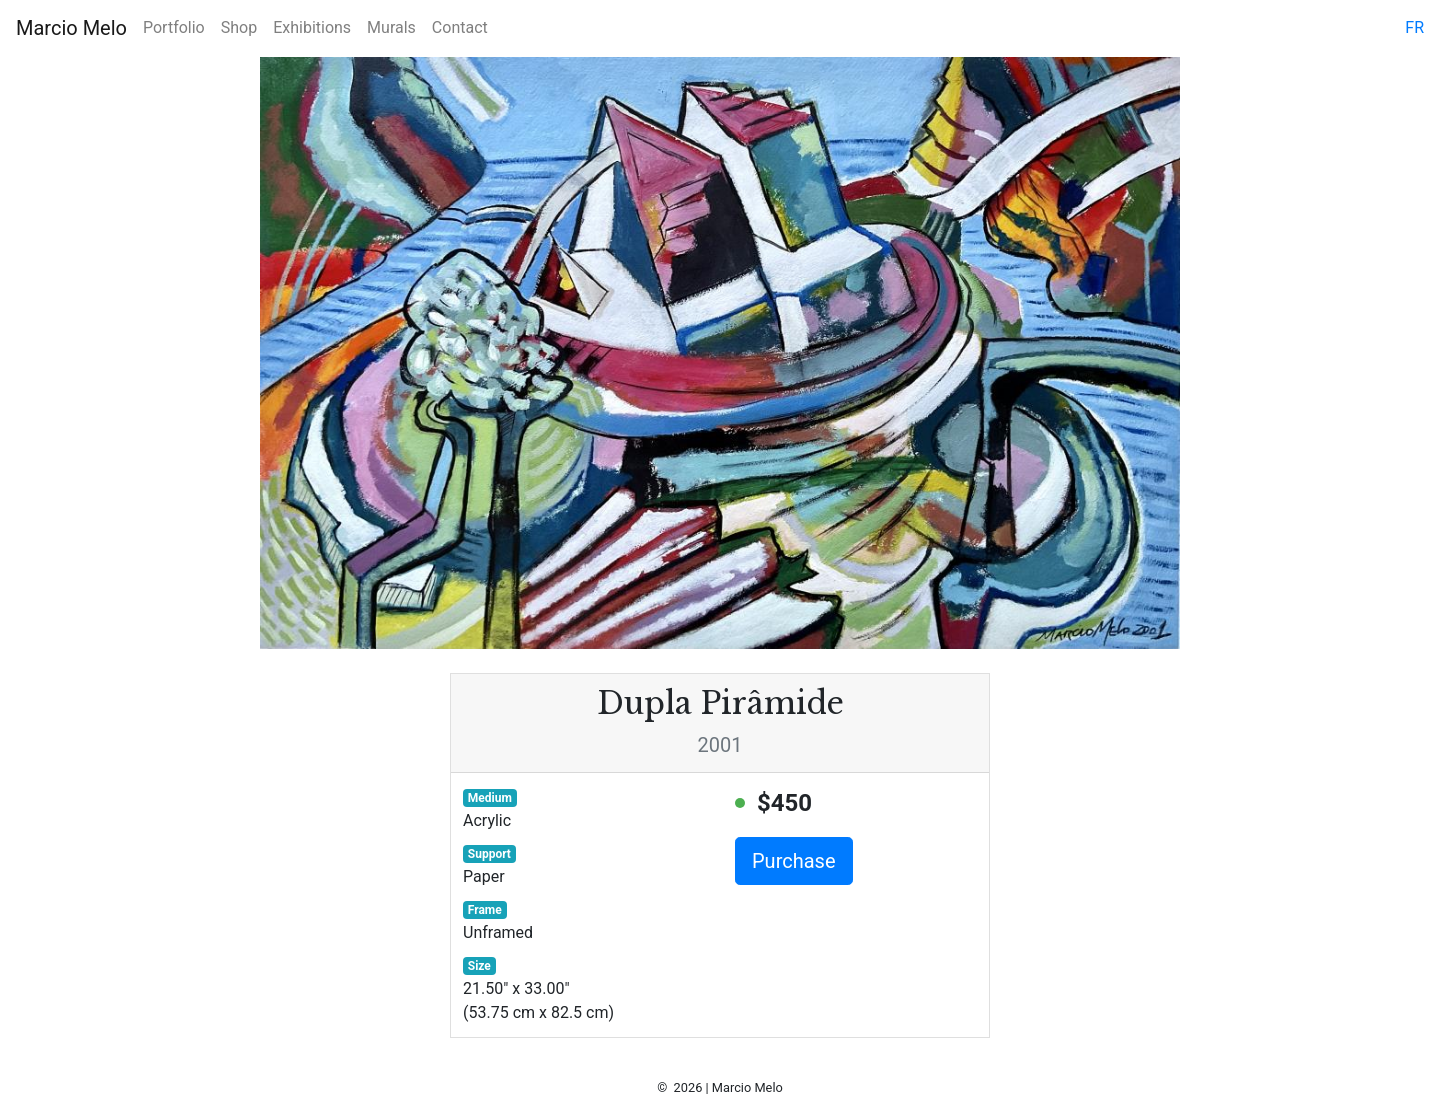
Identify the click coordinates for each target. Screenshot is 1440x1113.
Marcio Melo (71, 28)
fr (1414, 27)
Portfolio (174, 27)
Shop (239, 27)
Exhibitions (312, 27)
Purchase (794, 861)
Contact (460, 27)
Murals (391, 27)
